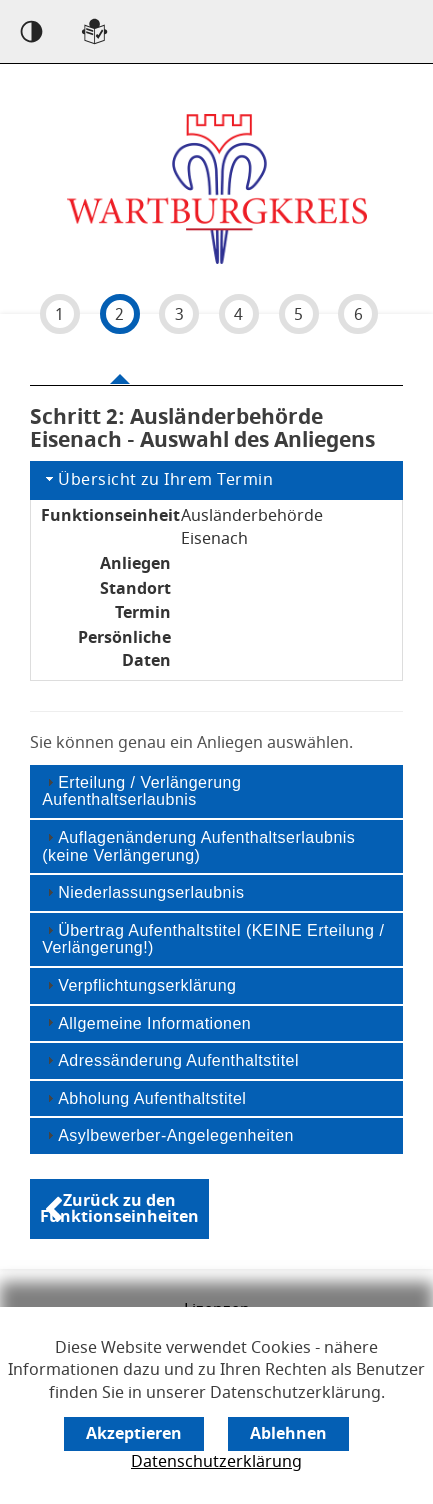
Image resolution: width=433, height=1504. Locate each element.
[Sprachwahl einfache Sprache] (94, 31)
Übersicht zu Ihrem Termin (157, 480)
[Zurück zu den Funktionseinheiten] (119, 1209)
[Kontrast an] (31, 31)
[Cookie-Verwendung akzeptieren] (134, 1434)
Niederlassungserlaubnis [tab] (143, 892)
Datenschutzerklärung (216, 1462)
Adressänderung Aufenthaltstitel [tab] (170, 1060)
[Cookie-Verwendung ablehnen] (288, 1434)
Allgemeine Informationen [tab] (146, 1022)
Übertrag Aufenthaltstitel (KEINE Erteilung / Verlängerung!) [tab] (213, 939)
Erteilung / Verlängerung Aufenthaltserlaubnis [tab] (141, 791)
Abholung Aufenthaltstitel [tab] (144, 1098)
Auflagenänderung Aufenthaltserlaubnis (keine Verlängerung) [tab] (198, 846)
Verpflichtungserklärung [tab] (139, 985)
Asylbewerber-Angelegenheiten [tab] (168, 1135)
